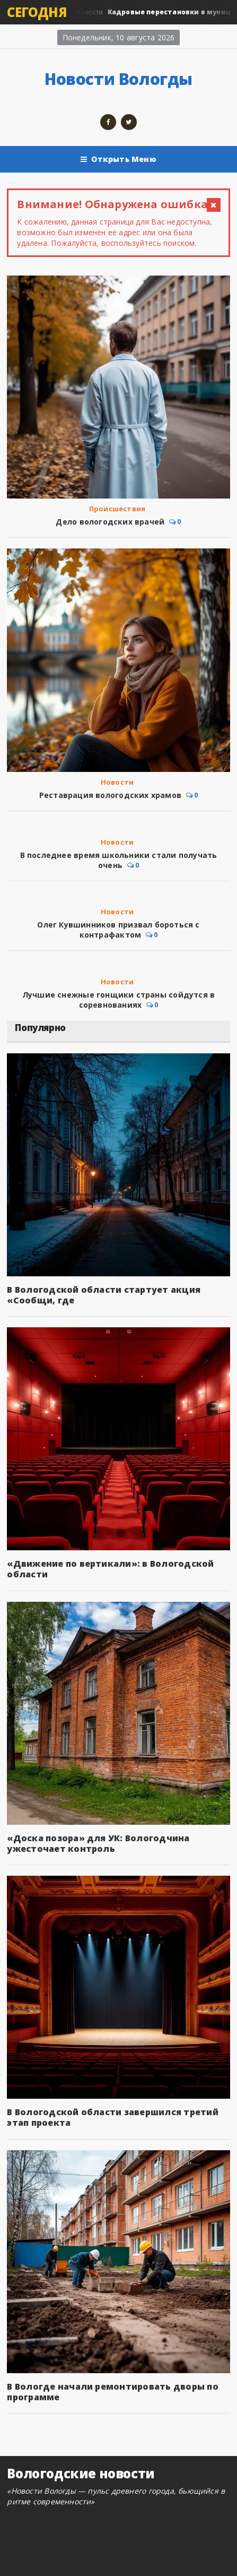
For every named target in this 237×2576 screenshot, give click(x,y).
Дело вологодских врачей (110, 522)
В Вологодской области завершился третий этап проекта (112, 2117)
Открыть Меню (118, 159)
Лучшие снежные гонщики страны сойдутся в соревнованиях (118, 1000)
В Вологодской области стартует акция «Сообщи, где (103, 1295)
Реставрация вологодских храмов (110, 795)
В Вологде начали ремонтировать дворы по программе (112, 2392)
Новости (117, 782)
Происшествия (117, 508)
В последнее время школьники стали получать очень (118, 860)
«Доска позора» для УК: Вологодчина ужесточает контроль (98, 1843)
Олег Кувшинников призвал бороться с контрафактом (118, 930)
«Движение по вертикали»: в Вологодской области (110, 1569)
